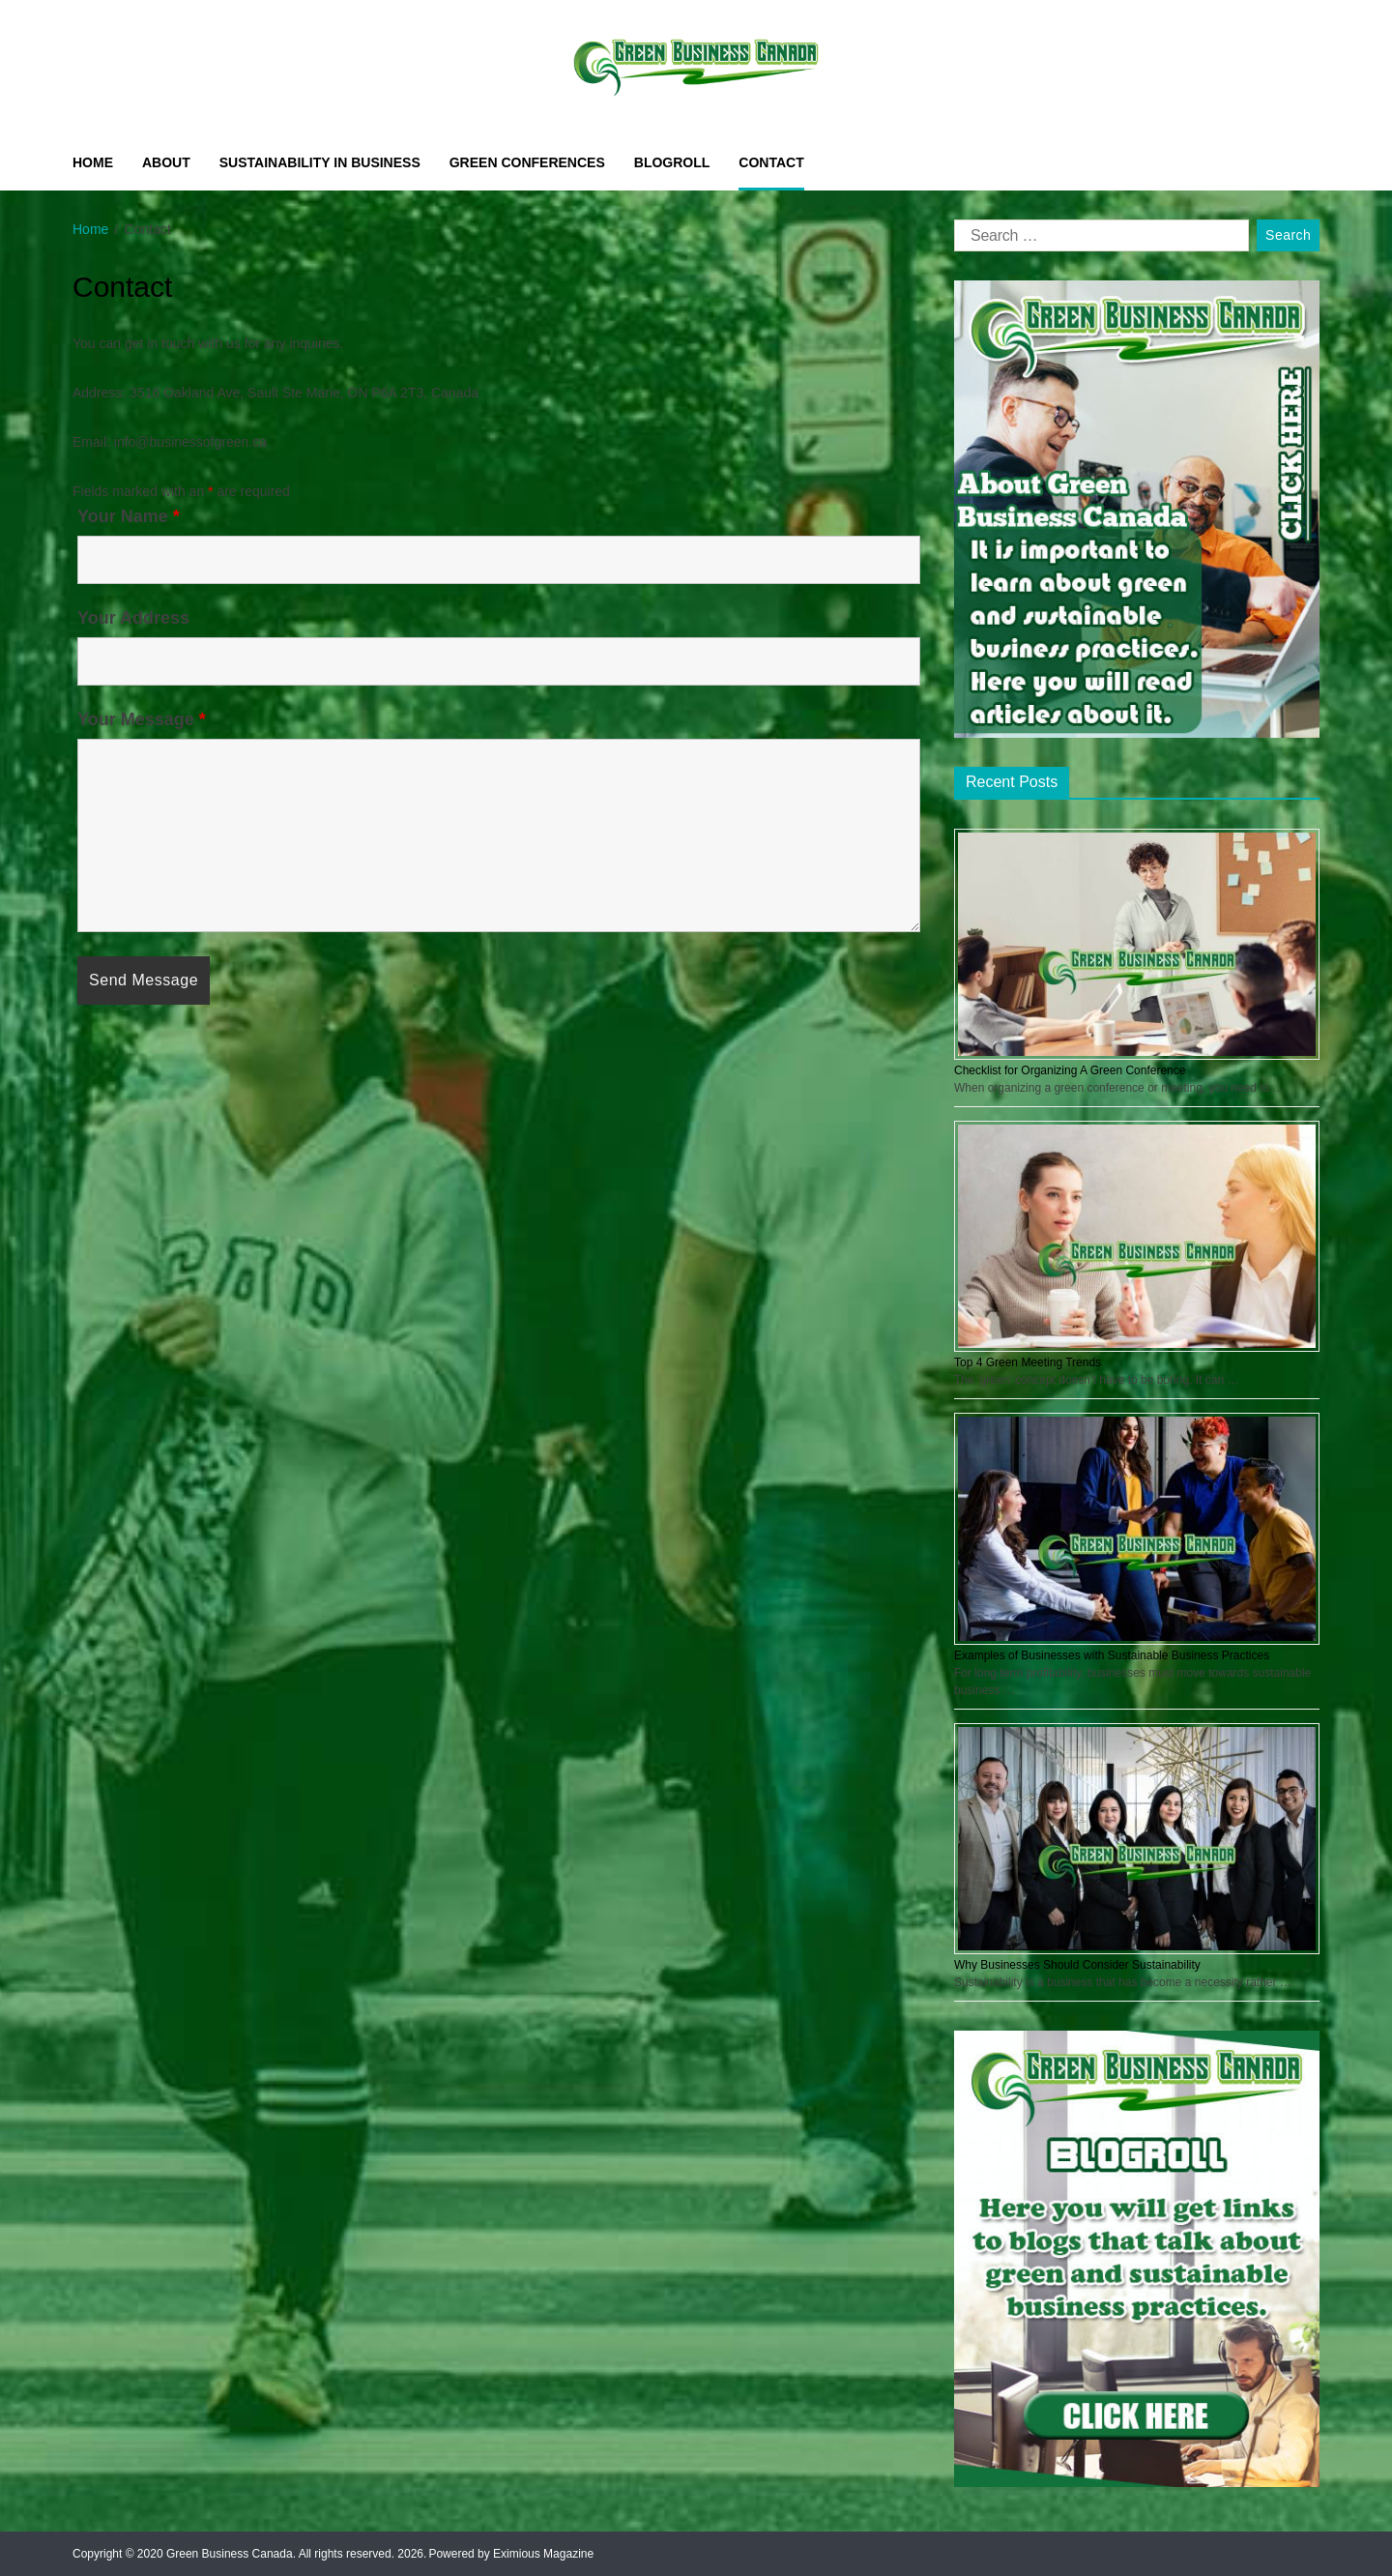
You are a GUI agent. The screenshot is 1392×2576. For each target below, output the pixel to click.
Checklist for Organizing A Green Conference (1069, 1070)
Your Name (128, 516)
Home (92, 162)
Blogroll (672, 162)
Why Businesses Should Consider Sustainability (1077, 1965)
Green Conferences (527, 162)
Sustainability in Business (319, 162)
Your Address (133, 618)
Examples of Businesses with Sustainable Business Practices (1111, 1655)
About (166, 162)
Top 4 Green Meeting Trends (1027, 1362)
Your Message (141, 719)
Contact (771, 162)
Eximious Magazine (543, 2554)
